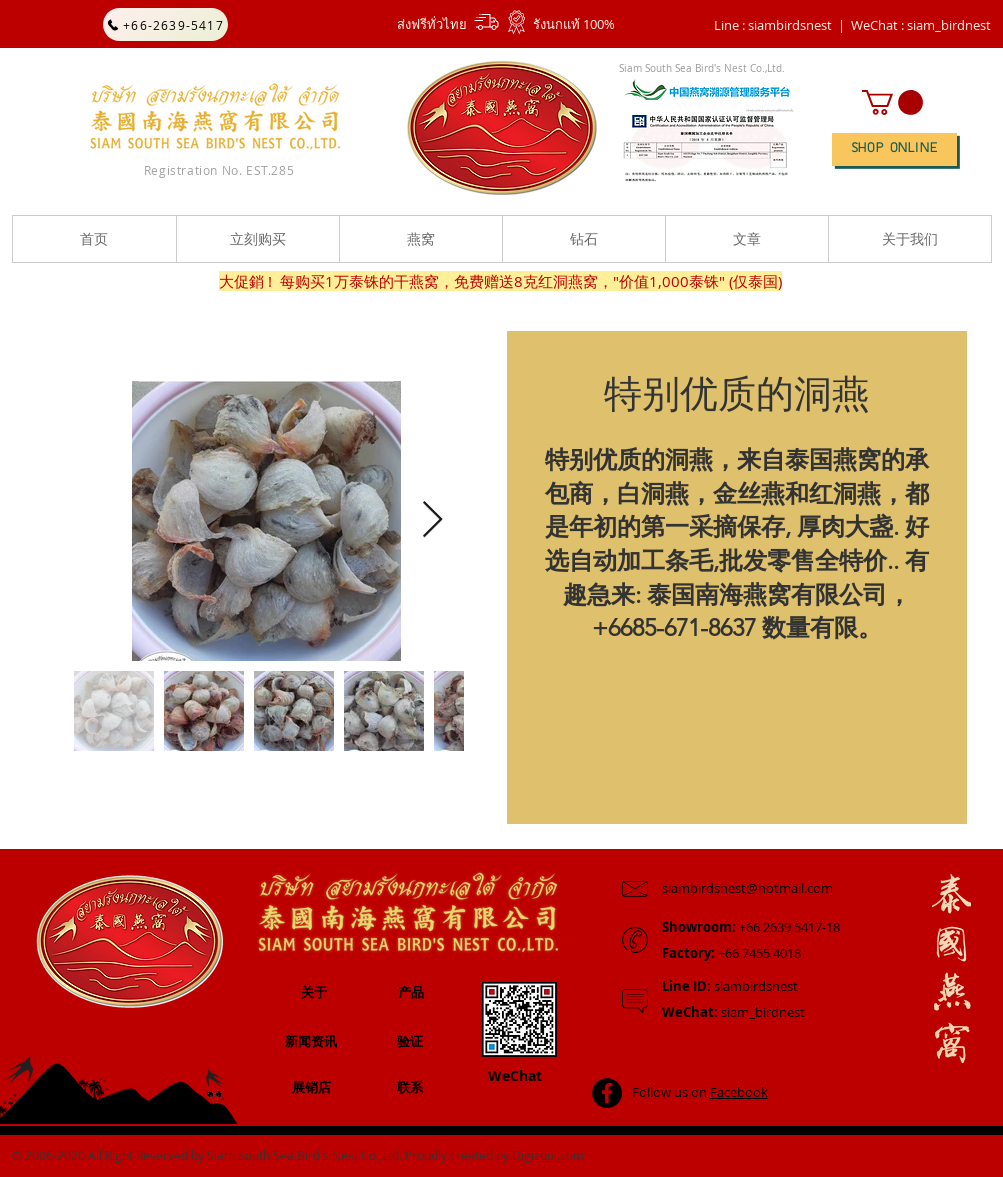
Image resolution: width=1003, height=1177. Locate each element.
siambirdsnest (730, 986)
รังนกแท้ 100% (574, 24)
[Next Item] (432, 520)
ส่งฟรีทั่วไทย (432, 24)
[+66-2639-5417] (165, 24)
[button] (921, 25)
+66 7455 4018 (731, 953)
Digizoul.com (548, 1155)
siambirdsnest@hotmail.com (747, 888)
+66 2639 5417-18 (751, 927)
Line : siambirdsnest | (779, 25)
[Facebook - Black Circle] (607, 1093)
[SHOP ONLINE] (894, 149)
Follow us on (700, 1092)
